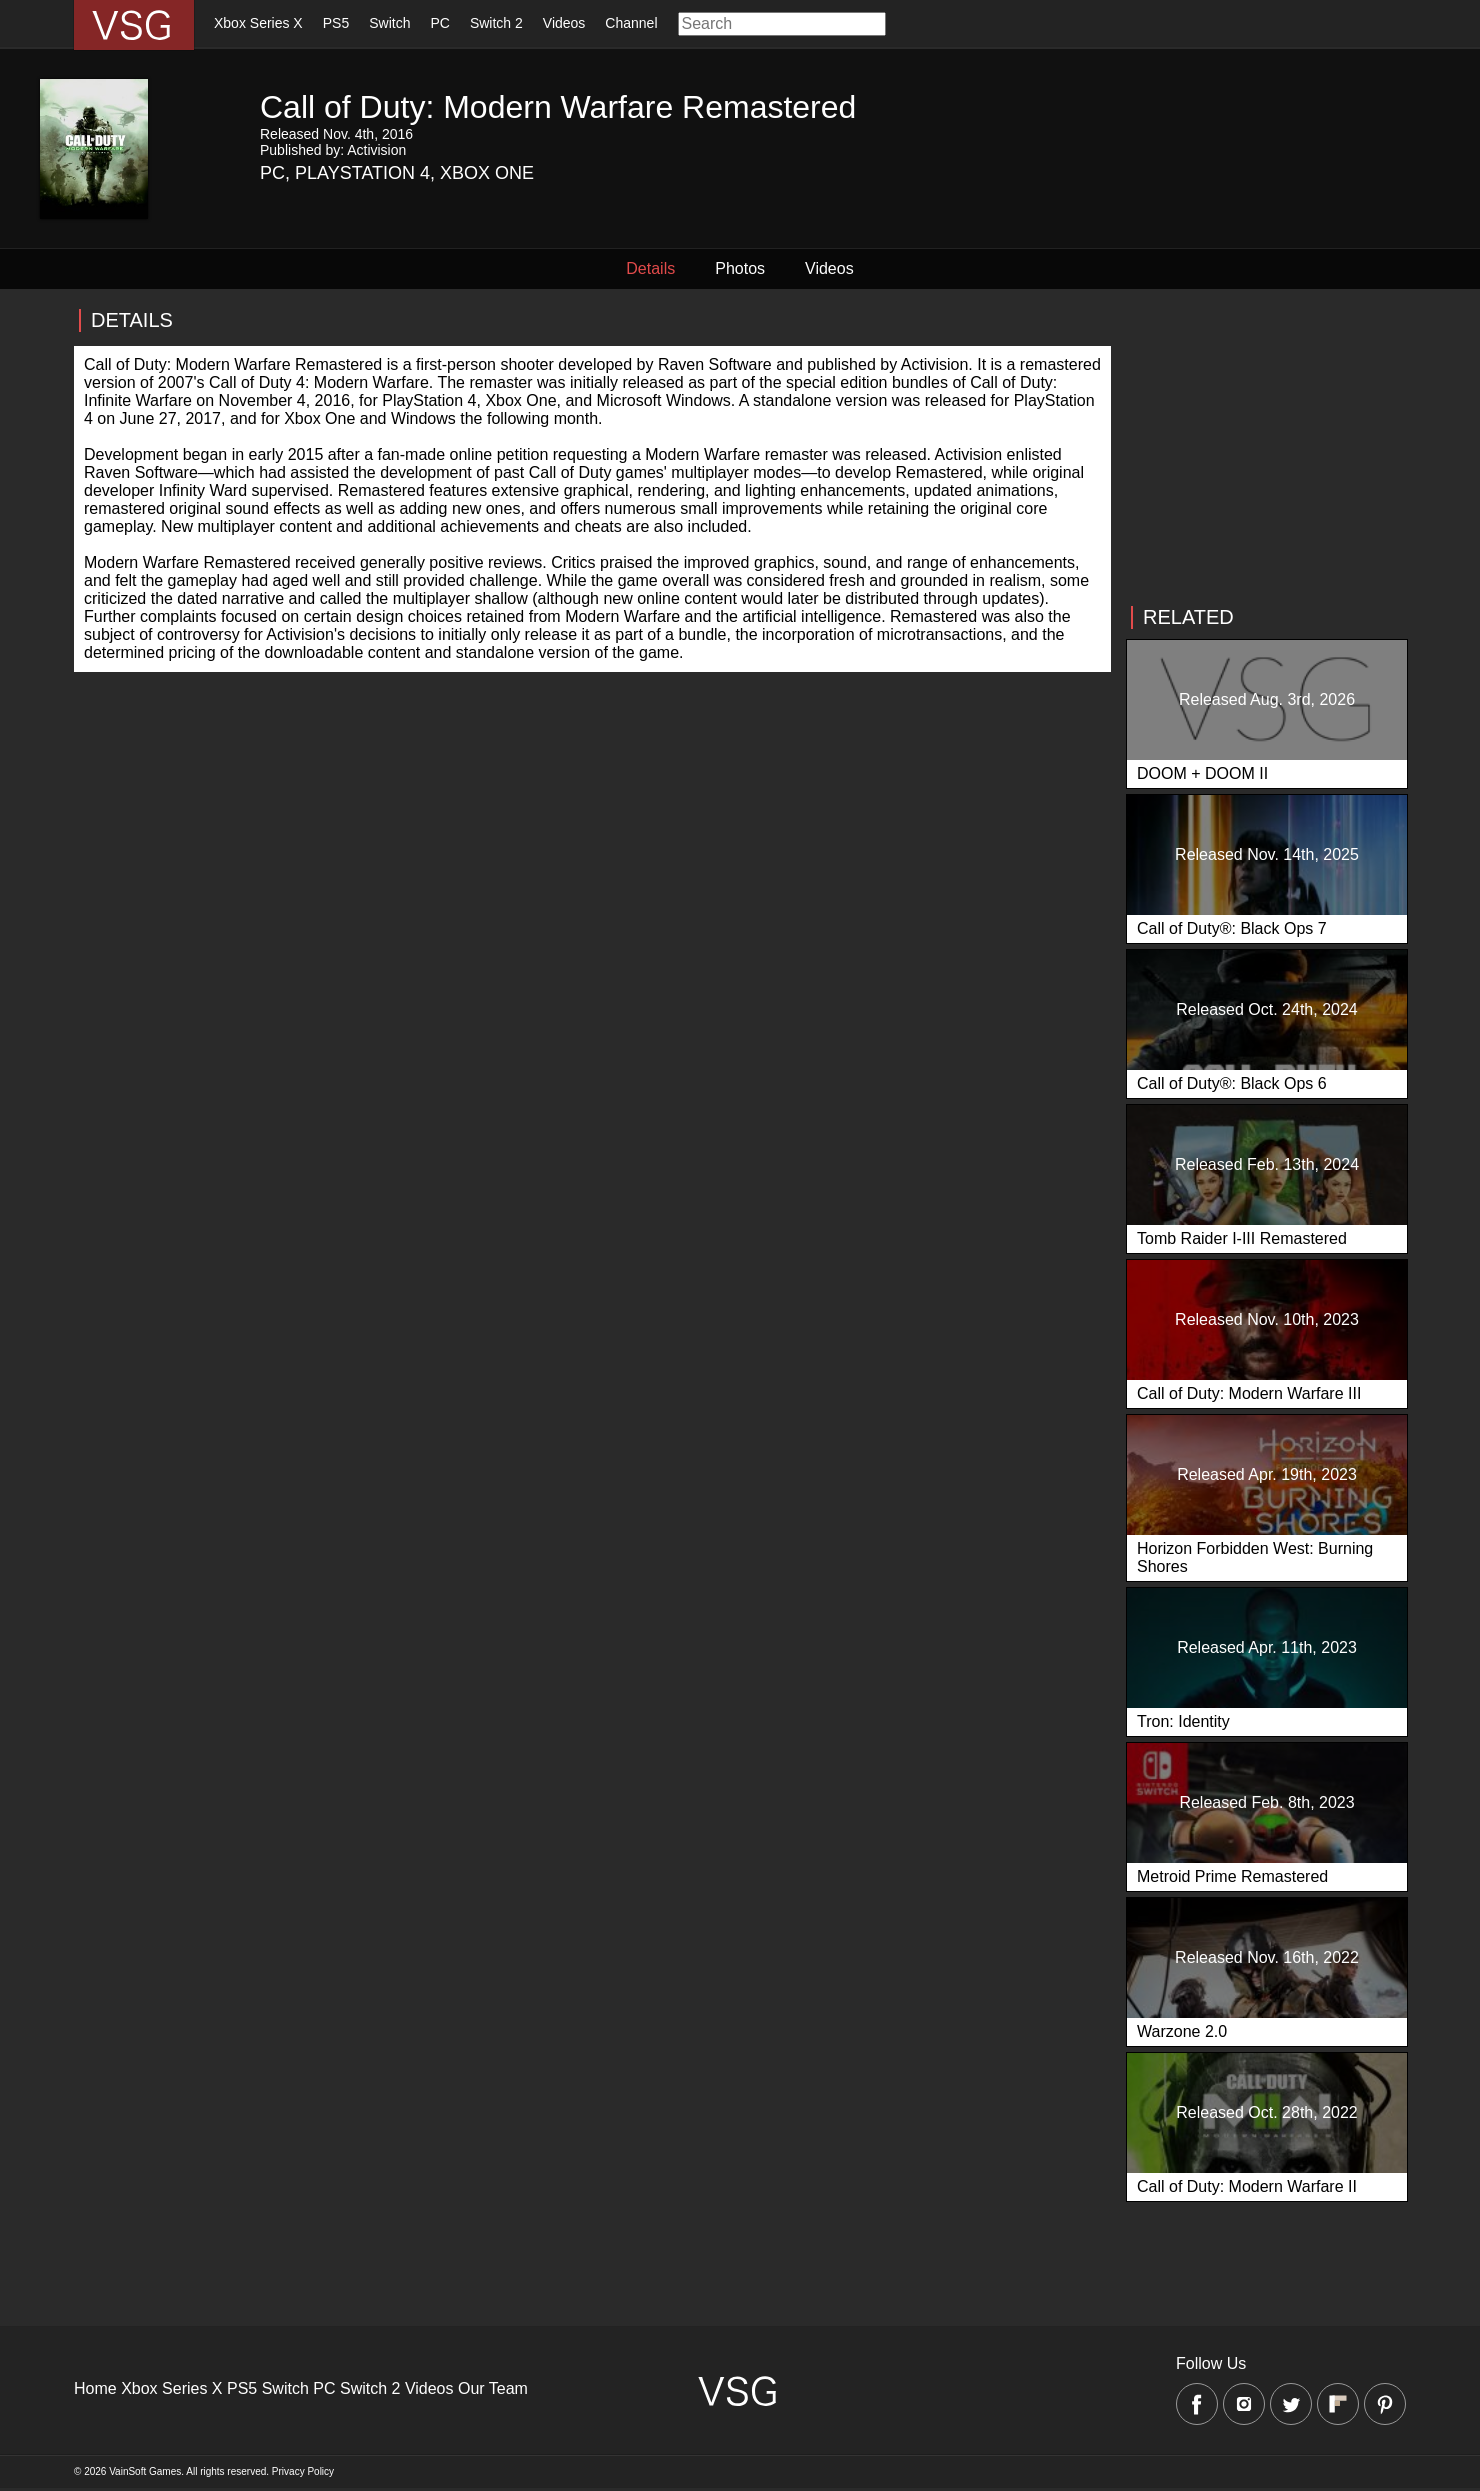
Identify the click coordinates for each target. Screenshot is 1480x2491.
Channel (631, 23)
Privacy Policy (303, 2471)
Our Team (493, 2388)
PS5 (336, 23)
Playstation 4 (362, 173)
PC (439, 23)
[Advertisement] (1266, 447)
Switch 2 (496, 23)
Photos (740, 268)
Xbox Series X (258, 23)
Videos (564, 23)
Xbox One (487, 173)
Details (650, 268)
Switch (389, 23)
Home (95, 2388)
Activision (376, 150)
